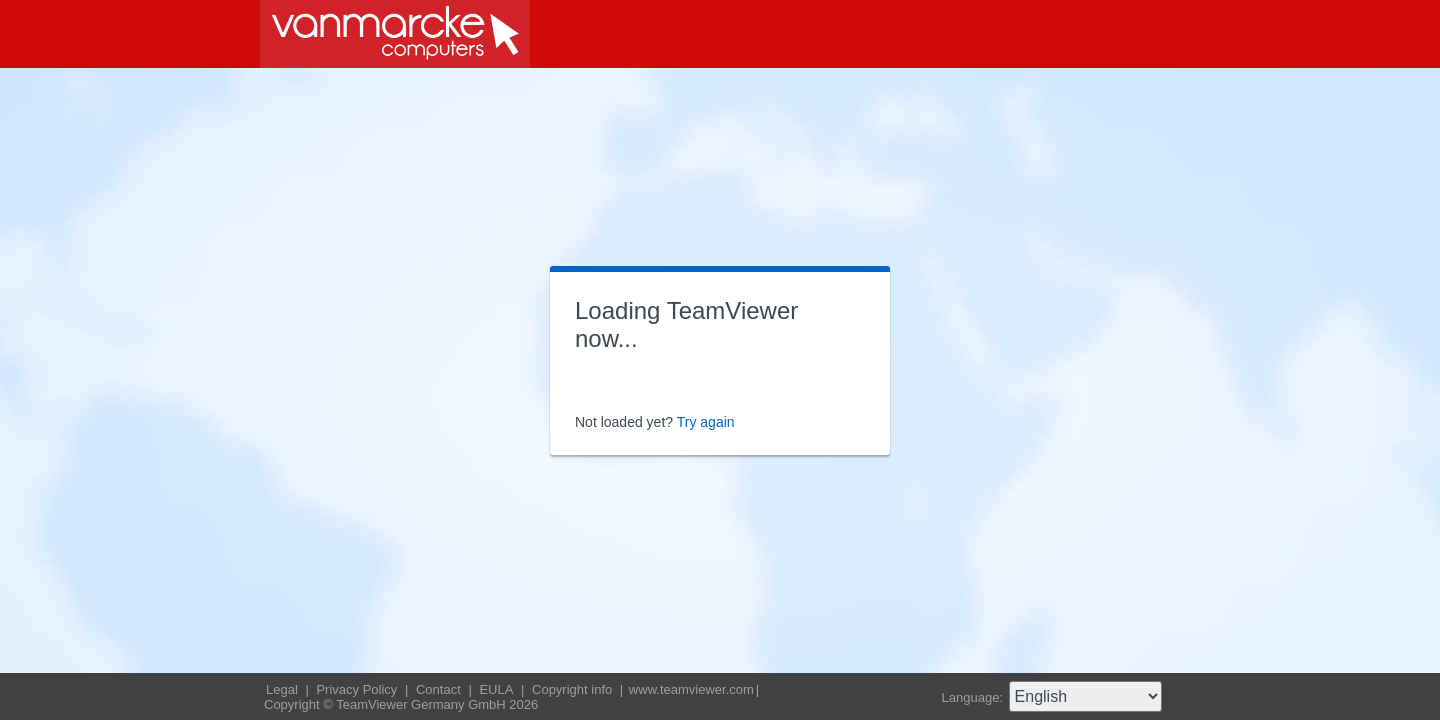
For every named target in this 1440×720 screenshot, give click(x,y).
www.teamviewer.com (691, 689)
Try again (706, 422)
